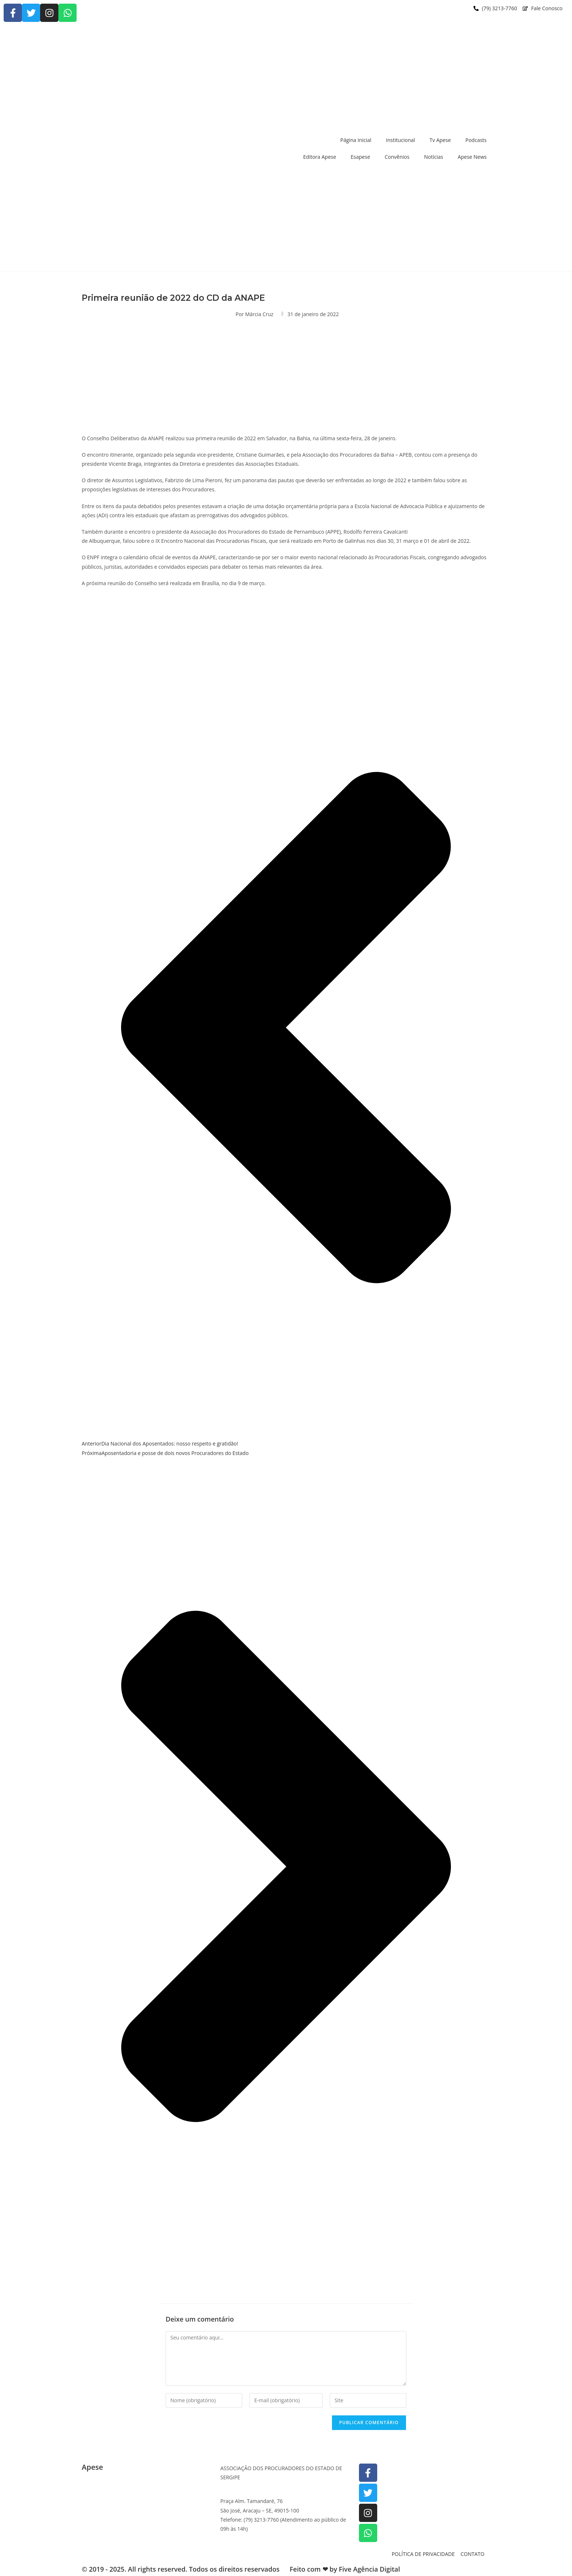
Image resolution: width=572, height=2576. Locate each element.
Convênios (397, 156)
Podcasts (476, 140)
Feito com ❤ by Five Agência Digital (345, 2569)
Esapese (360, 156)
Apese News (472, 156)
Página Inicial (355, 140)
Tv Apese (440, 140)
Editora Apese (319, 156)
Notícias (433, 156)
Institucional (400, 140)
